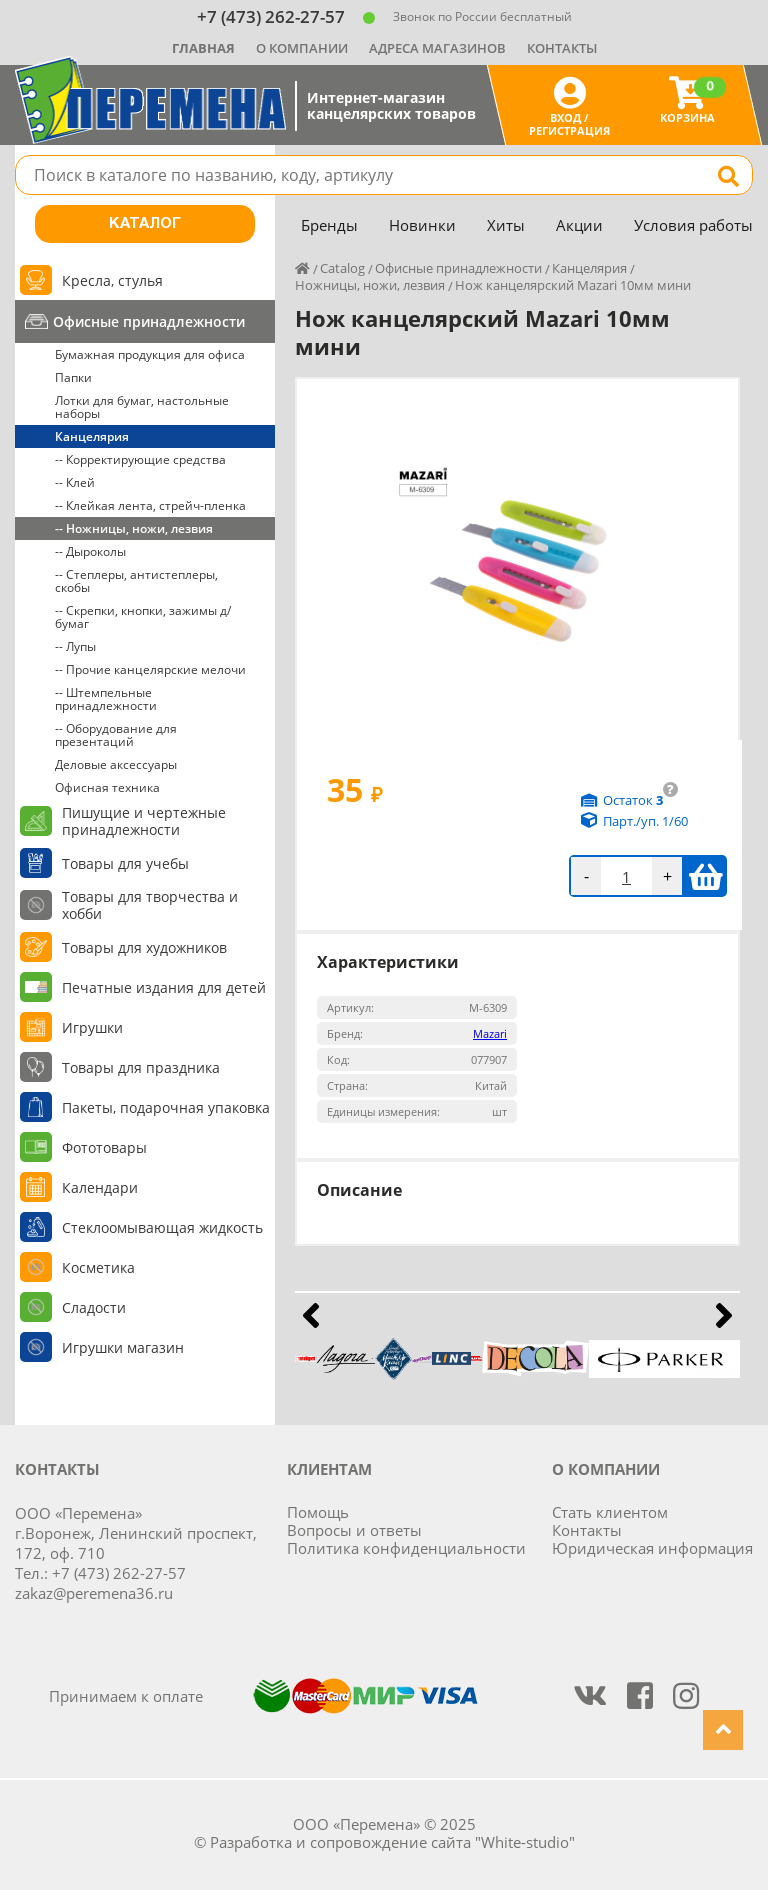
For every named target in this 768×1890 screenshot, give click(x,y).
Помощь (318, 1512)
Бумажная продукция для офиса (150, 354)
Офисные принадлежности (149, 321)
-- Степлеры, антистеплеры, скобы (136, 581)
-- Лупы (75, 646)
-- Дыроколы (90, 551)
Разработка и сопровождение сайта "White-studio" (392, 1842)
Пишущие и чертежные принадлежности (144, 821)
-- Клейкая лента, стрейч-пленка (150, 505)
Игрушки (92, 1027)
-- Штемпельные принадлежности (106, 699)
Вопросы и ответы (354, 1530)
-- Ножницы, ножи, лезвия (134, 528)
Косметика (98, 1267)
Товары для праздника (141, 1067)
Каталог (145, 224)
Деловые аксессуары (116, 764)
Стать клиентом (610, 1512)
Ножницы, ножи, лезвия (370, 285)
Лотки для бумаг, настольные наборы (142, 407)
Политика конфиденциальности (406, 1548)
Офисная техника (107, 787)
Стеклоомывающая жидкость (162, 1227)
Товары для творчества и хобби (150, 905)
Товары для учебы (125, 863)
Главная (203, 48)
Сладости (94, 1307)
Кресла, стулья (112, 280)
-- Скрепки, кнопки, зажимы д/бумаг (143, 617)
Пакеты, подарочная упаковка (166, 1107)
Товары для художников (144, 947)
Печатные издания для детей (164, 987)
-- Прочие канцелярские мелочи (150, 669)
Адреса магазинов (437, 48)
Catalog (342, 268)
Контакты (562, 48)
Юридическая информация (652, 1548)
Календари (100, 1187)
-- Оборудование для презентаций (116, 735)
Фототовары (104, 1147)
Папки (73, 377)
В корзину (705, 876)
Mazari (490, 1033)
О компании (302, 48)
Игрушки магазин (123, 1347)
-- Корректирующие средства (140, 459)
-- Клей (75, 482)
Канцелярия (92, 436)
